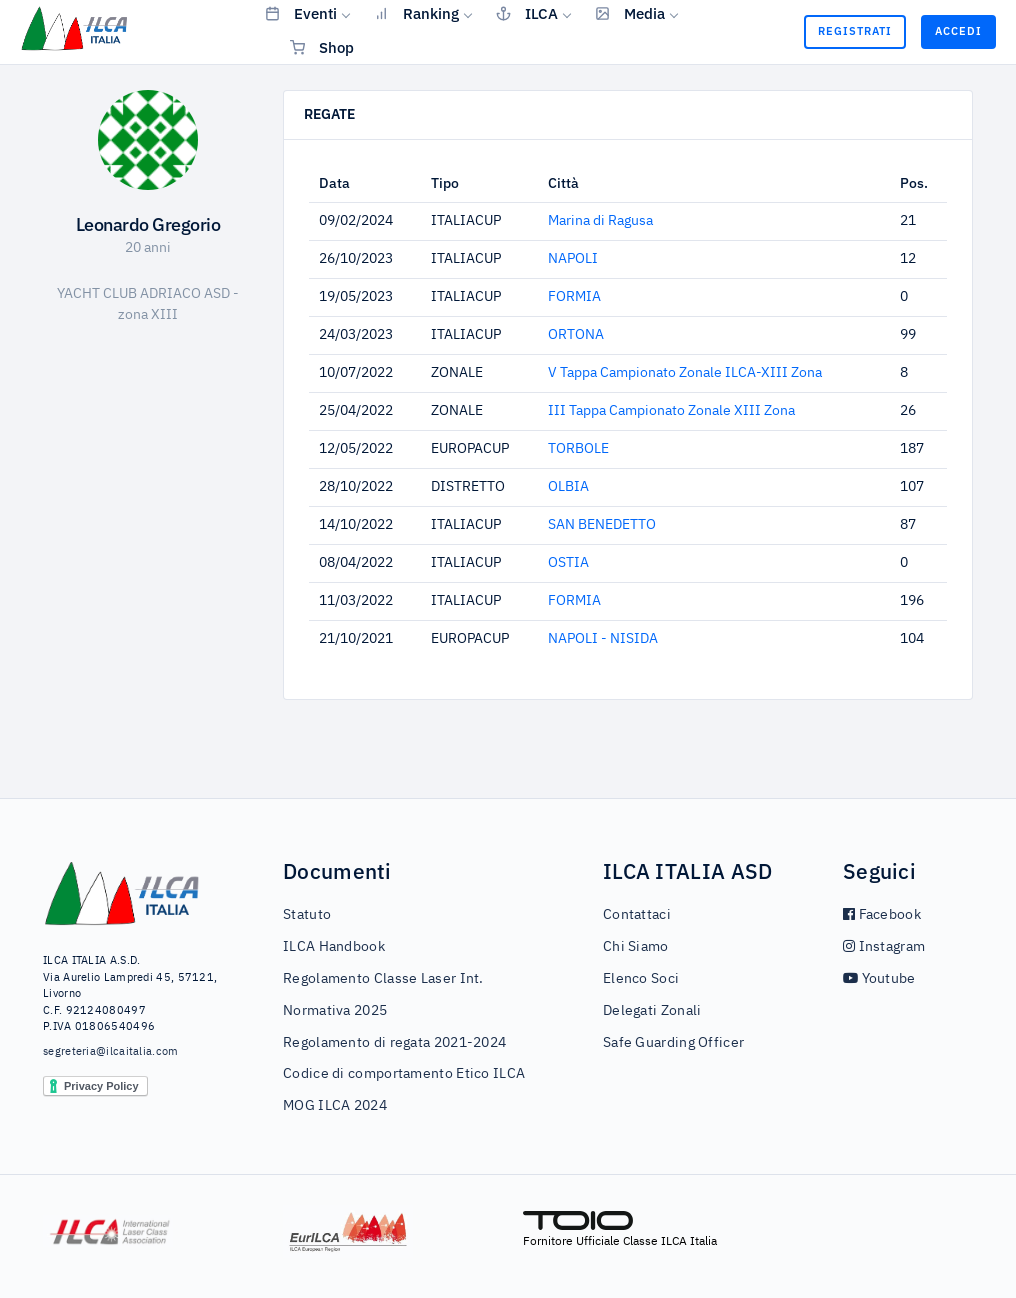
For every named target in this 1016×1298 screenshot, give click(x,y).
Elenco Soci (641, 979)
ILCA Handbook (334, 947)
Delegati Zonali (652, 1011)
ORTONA (576, 335)
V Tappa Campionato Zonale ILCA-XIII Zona (685, 373)
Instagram (884, 947)
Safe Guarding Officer (673, 1043)
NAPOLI (573, 259)
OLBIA (568, 487)
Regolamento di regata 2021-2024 (394, 1043)
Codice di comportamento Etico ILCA (404, 1074)
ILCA (527, 13)
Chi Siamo (636, 947)
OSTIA (568, 563)
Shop (322, 47)
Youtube (879, 979)
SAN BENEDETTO (602, 525)
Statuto (307, 915)
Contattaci (637, 915)
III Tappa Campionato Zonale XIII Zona (671, 411)
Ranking (416, 13)
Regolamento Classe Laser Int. (383, 979)
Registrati (855, 31)
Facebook (882, 915)
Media (630, 13)
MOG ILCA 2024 (335, 1106)
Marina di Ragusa (600, 221)
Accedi (958, 31)
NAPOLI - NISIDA (603, 639)
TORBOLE (578, 449)
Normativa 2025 (335, 1011)
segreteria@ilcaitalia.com (111, 1051)
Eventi (301, 13)
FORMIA (574, 297)
